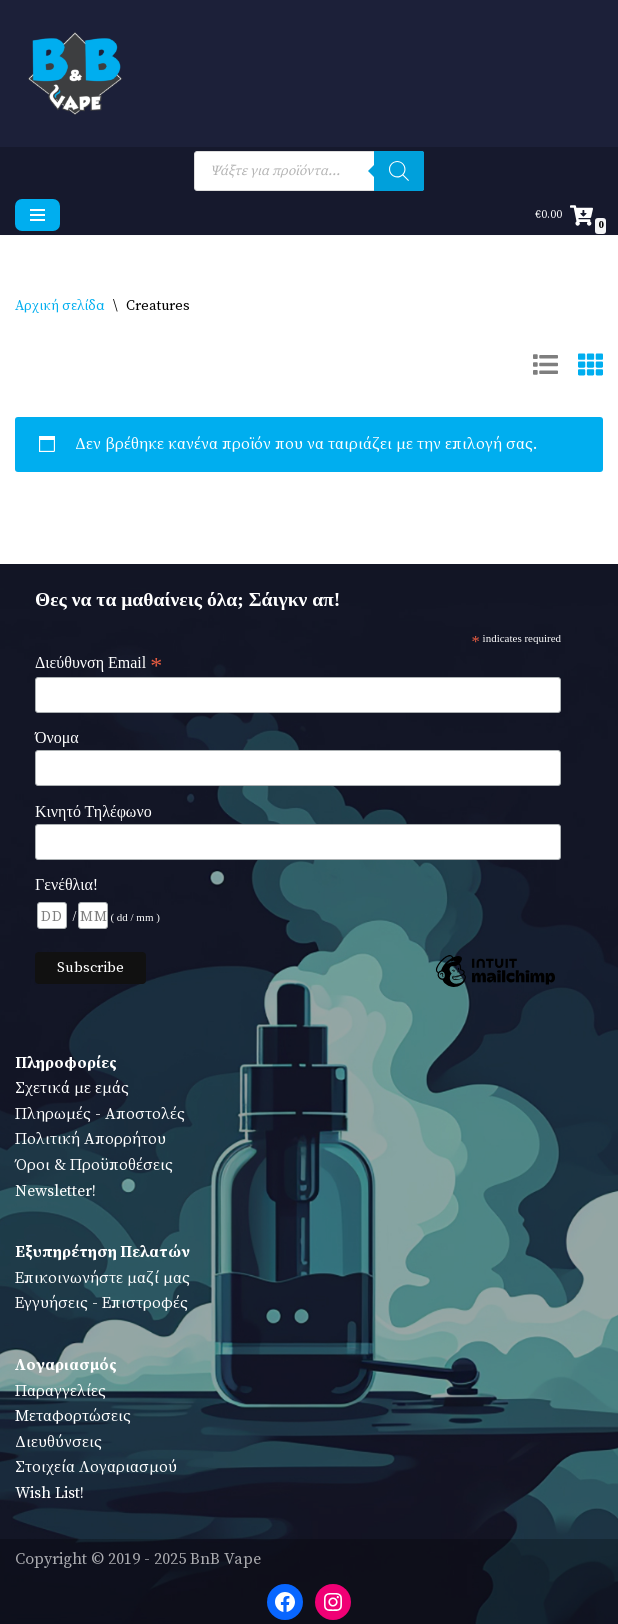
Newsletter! (55, 1191)
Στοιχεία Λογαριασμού (96, 1467)
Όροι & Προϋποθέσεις (94, 1165)
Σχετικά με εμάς (72, 1088)
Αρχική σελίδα (60, 306)
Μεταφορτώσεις (73, 1416)
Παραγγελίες (60, 1391)
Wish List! (49, 1493)
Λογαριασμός (66, 1365)
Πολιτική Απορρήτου (90, 1139)
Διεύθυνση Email (98, 663)
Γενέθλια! (66, 884)
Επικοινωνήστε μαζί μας (102, 1278)
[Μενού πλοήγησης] (37, 215)
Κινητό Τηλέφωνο (93, 811)
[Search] (399, 171)
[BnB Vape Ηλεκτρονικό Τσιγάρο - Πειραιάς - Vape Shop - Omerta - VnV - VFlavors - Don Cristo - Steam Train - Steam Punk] (75, 73)
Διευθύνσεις (58, 1442)
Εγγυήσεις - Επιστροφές (101, 1303)
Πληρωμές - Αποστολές (100, 1114)
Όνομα (57, 737)
